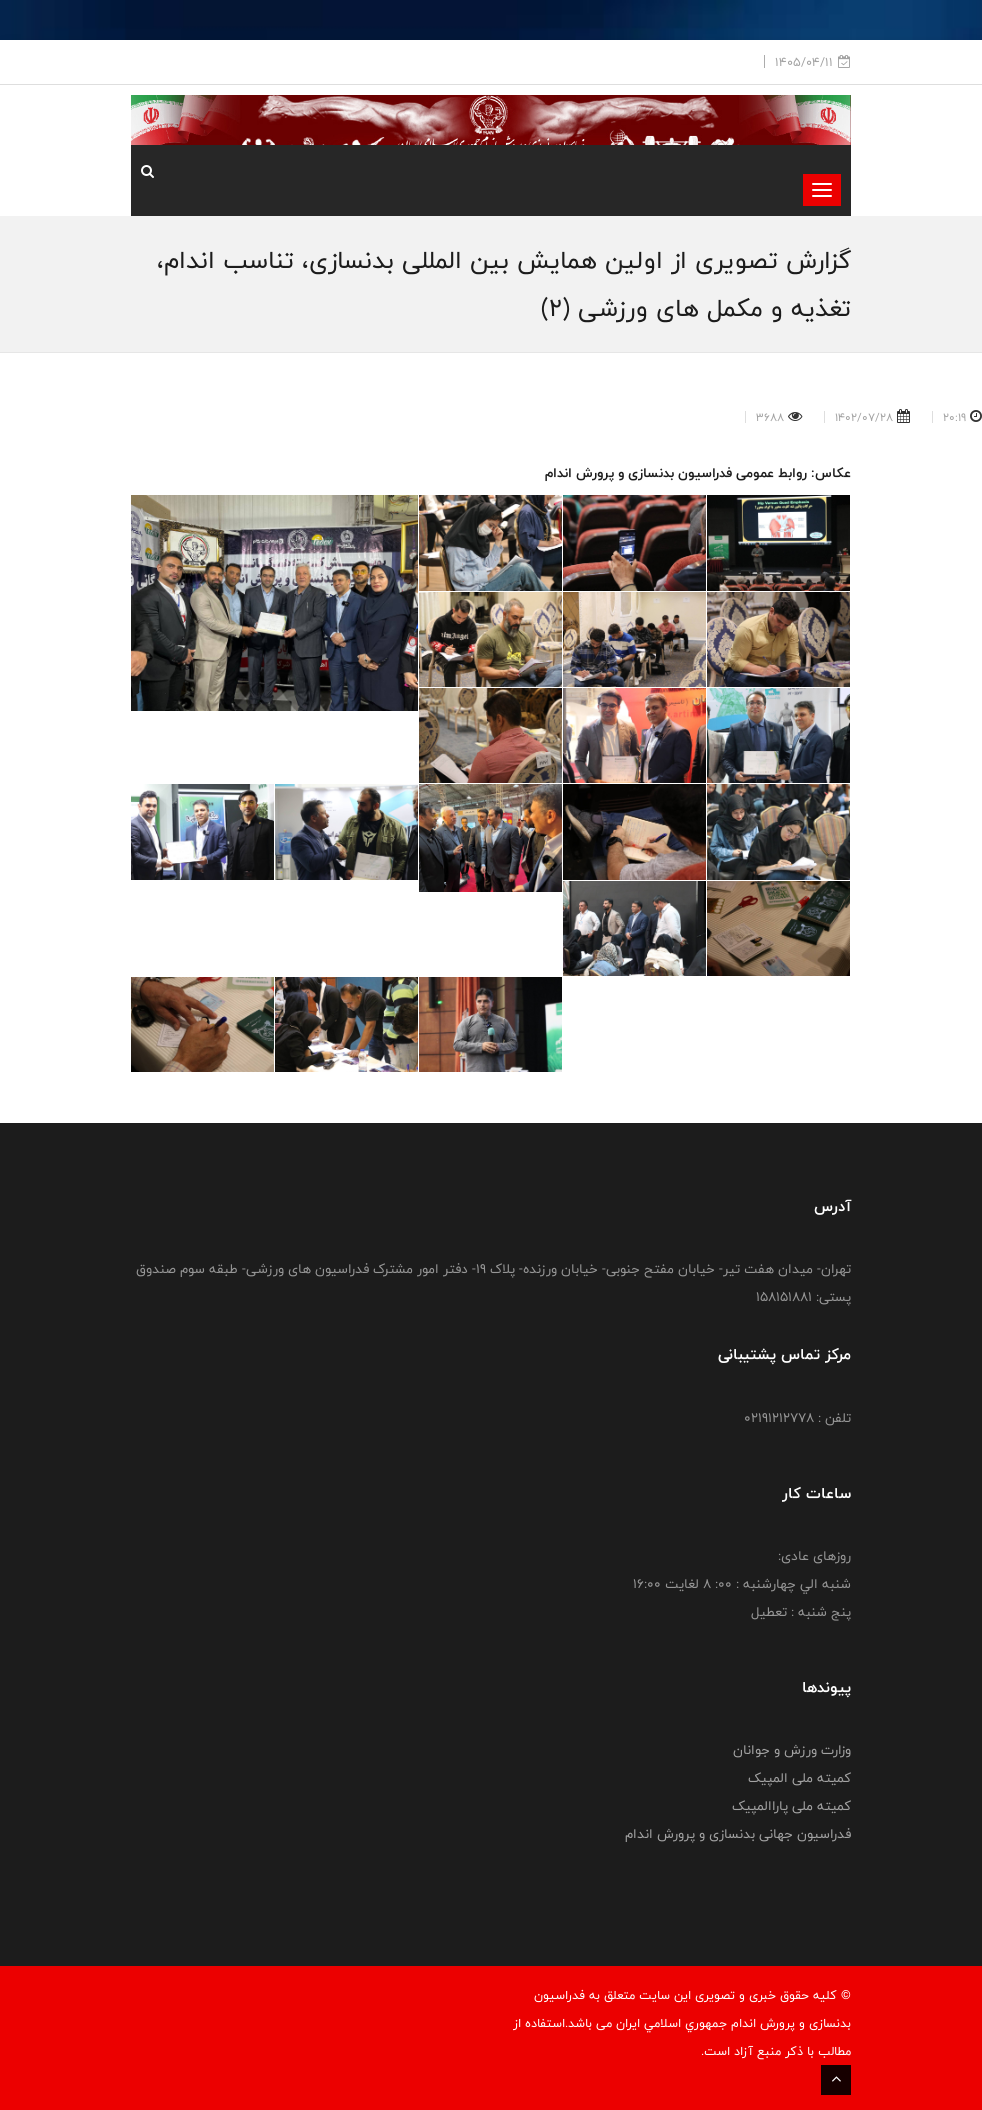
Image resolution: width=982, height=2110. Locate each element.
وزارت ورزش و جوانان (792, 1750)
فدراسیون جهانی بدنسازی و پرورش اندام (738, 1834)
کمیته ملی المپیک (799, 1778)
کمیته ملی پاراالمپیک (791, 1806)
